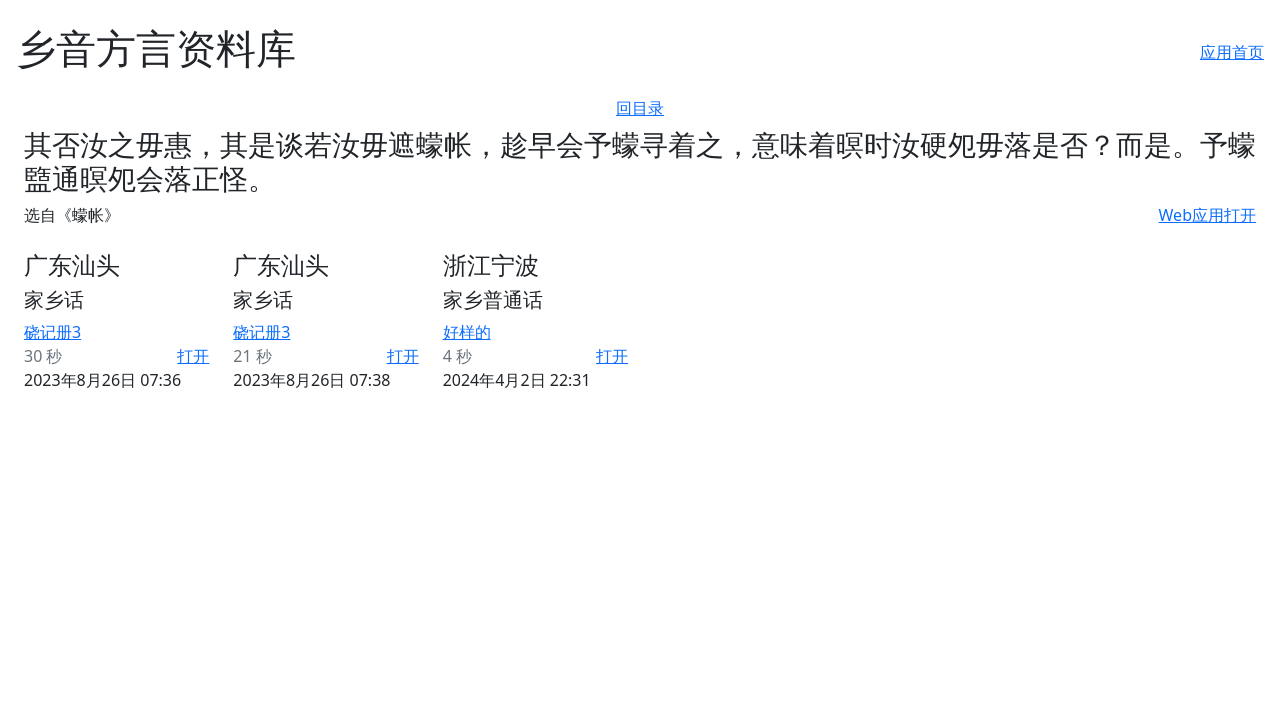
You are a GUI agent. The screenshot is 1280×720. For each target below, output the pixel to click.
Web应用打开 (1207, 215)
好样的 (467, 332)
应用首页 (1232, 52)
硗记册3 (52, 332)
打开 (193, 356)
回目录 (640, 108)
